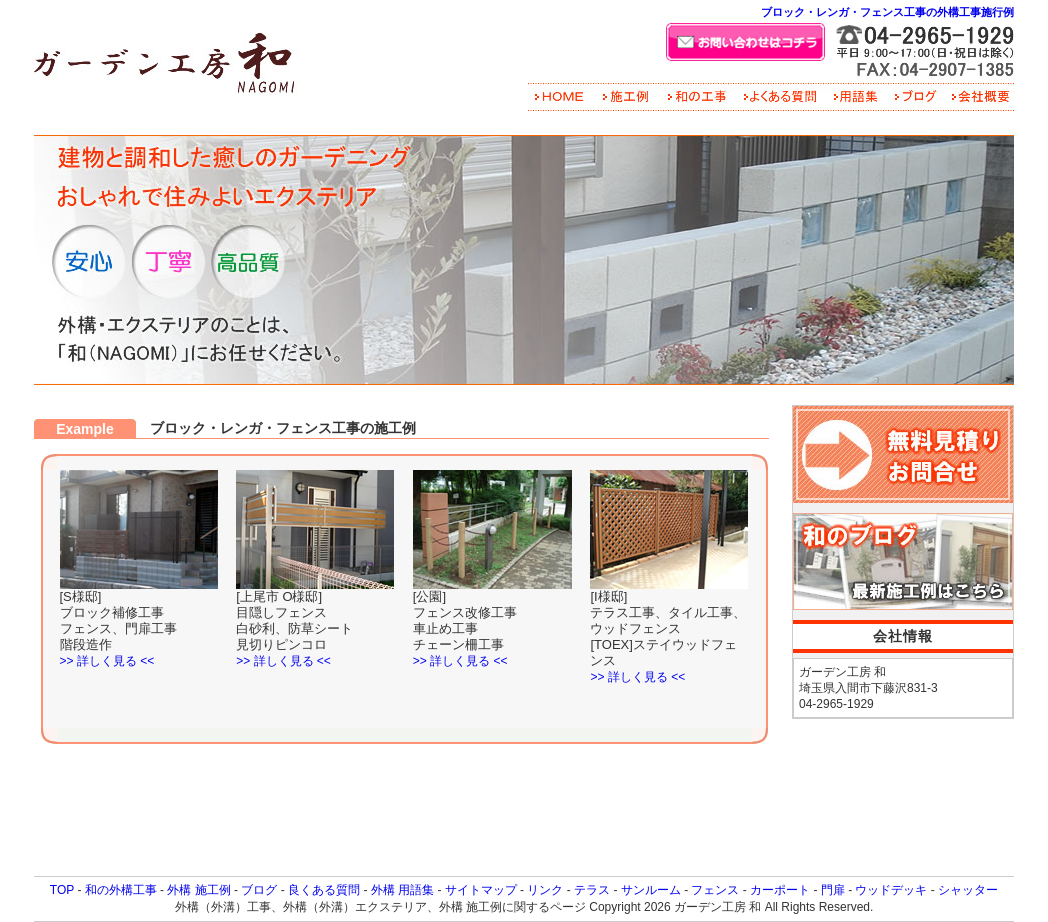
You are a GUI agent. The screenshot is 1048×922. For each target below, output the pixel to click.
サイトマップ (481, 890)
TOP (62, 890)
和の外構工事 (121, 890)
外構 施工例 (198, 890)
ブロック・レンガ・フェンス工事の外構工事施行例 (887, 12)
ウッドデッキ (891, 890)
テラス (592, 890)
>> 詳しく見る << (107, 661)
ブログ (259, 890)
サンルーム (651, 890)
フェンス (715, 890)
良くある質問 (324, 890)
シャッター (968, 890)
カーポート (780, 890)
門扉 (833, 890)
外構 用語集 (402, 890)
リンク (545, 890)
